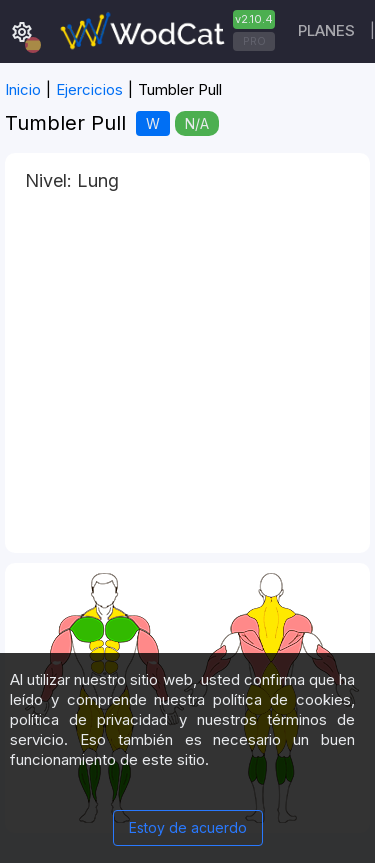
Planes (326, 30)
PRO (254, 41)
